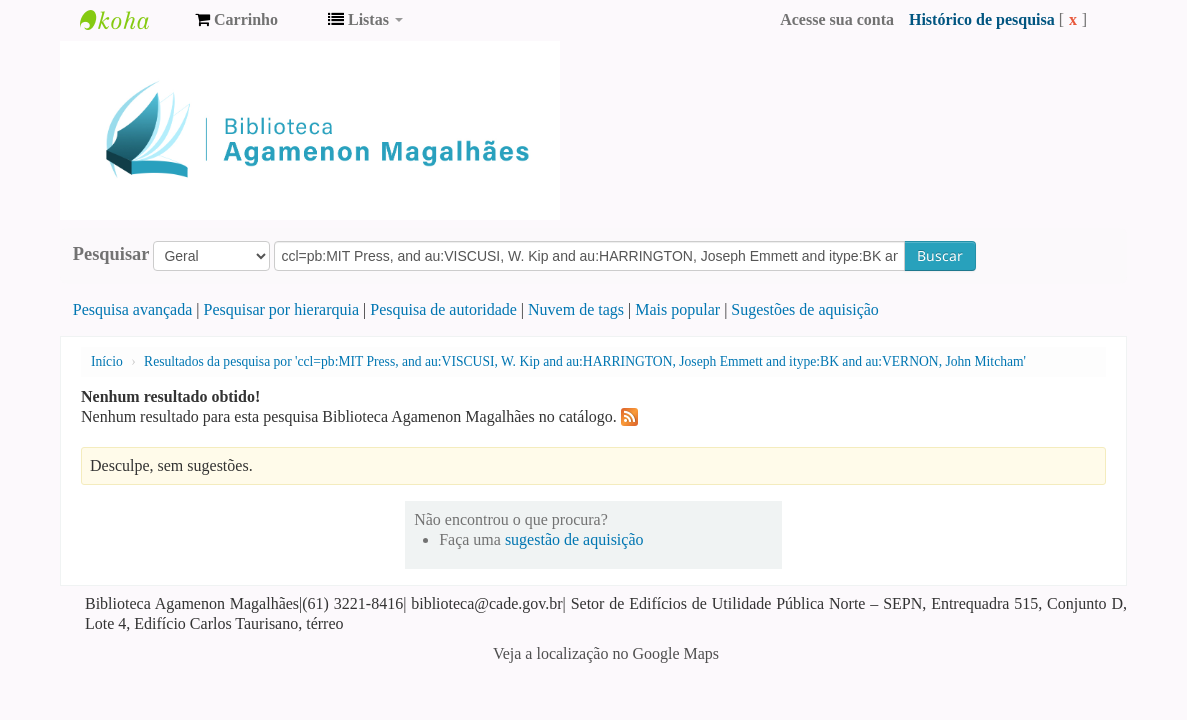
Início (107, 361)
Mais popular (677, 309)
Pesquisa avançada (133, 309)
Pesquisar (111, 254)
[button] (236, 20)
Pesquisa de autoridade (443, 309)
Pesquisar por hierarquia (282, 309)
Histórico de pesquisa (982, 19)
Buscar (940, 255)
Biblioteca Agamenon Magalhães (130, 20)
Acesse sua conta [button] (837, 19)
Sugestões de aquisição (805, 309)
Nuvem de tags (576, 309)
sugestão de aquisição (574, 539)
